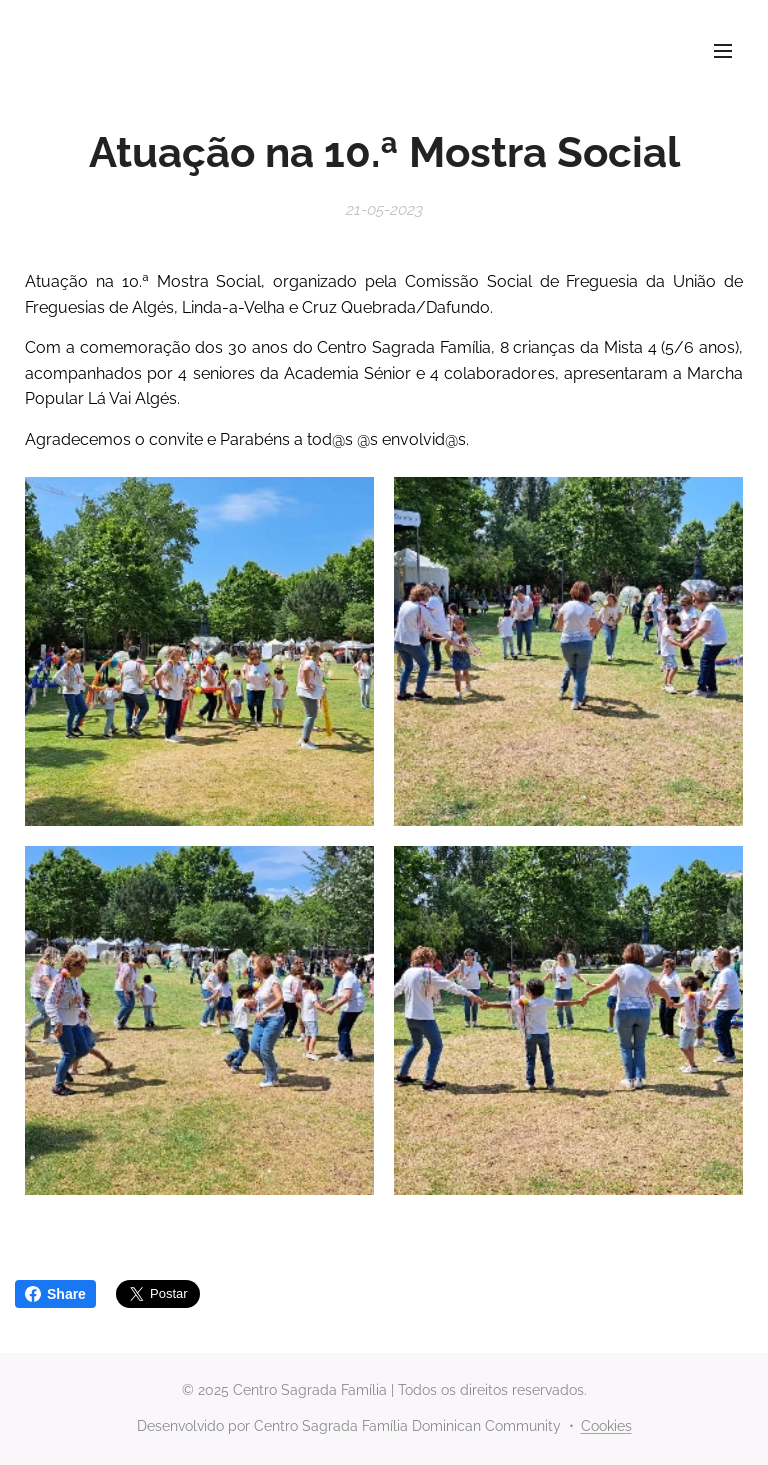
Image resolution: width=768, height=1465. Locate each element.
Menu (723, 51)
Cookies (606, 1426)
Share (55, 1294)
